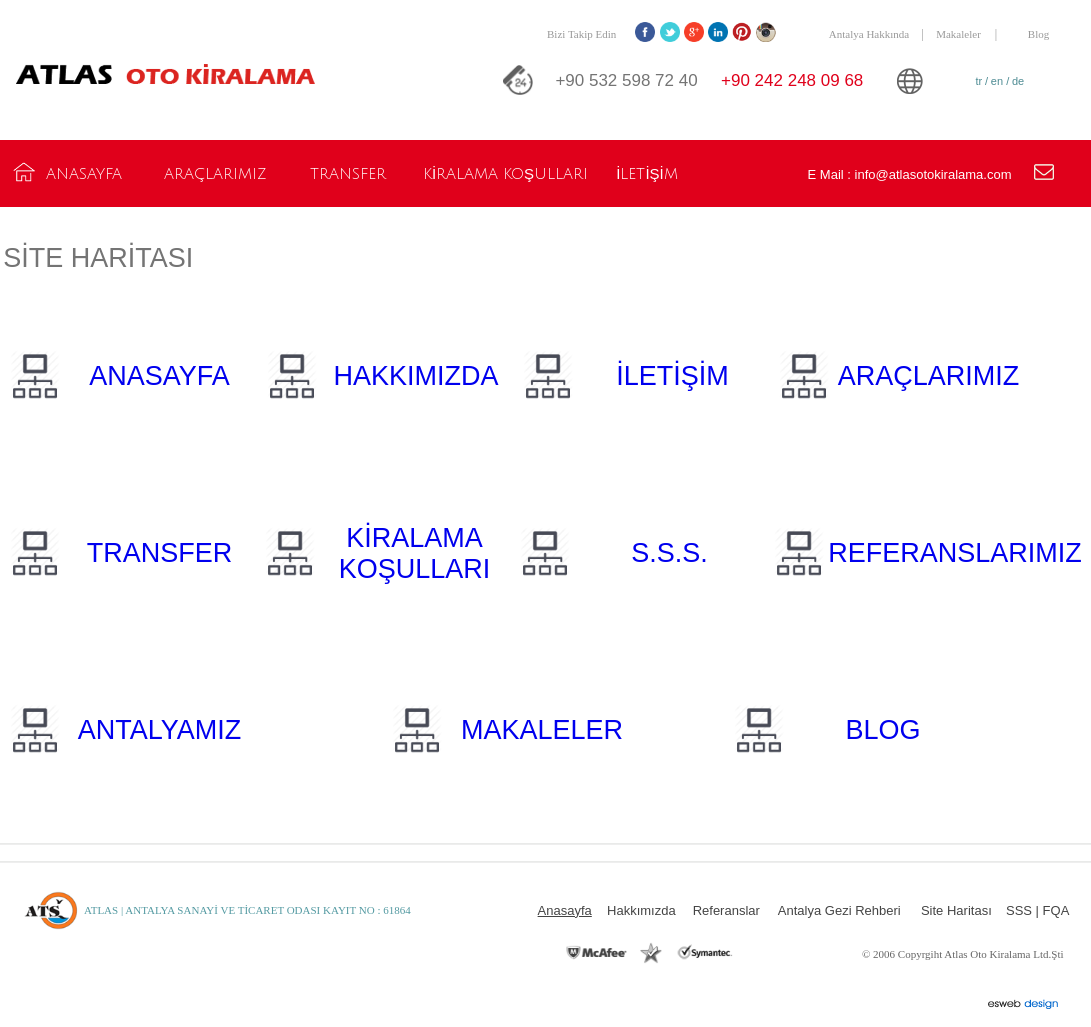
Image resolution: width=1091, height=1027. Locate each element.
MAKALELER (542, 730)
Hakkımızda (641, 910)
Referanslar (726, 910)
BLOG (883, 730)
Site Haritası (956, 910)
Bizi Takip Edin (581, 34)
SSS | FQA (1037, 910)
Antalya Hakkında (869, 34)
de (1018, 81)
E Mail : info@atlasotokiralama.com (910, 174)
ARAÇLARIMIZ (929, 376)
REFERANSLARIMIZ (955, 553)
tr (979, 81)
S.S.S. (669, 553)
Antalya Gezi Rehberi (839, 910)
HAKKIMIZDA (416, 376)
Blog (1038, 34)
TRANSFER (160, 553)
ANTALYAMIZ (160, 730)
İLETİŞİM (672, 376)
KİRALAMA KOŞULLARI (415, 553)
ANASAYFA (159, 376)
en (997, 81)
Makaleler (958, 34)
